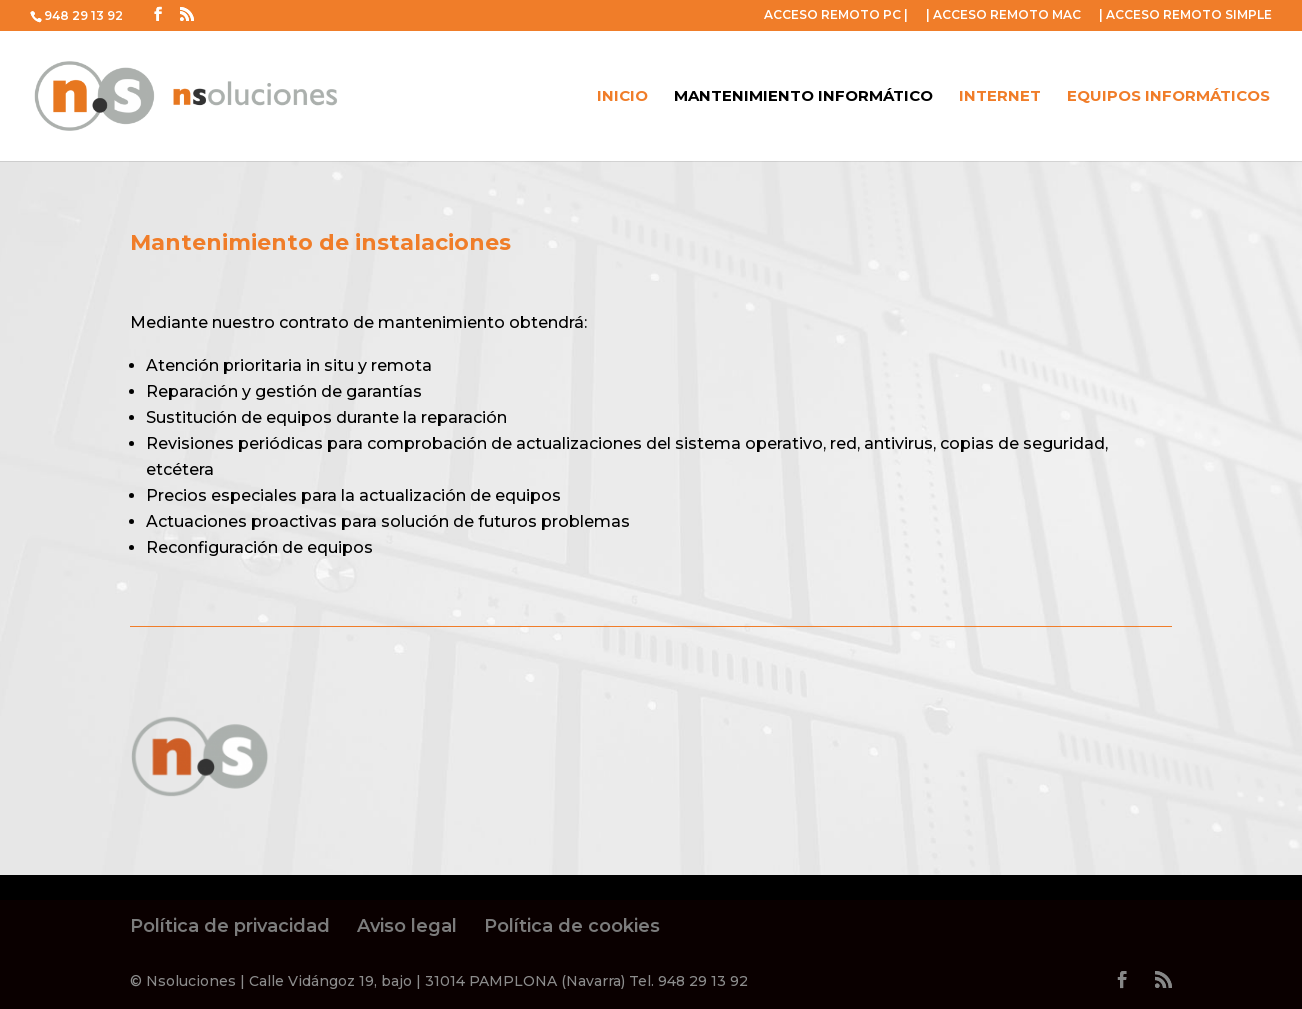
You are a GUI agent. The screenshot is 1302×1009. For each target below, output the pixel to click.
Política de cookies (572, 926)
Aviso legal (407, 926)
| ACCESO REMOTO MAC (1003, 15)
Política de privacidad (230, 926)
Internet (1000, 97)
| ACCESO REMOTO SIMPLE (1185, 15)
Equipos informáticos (1168, 97)
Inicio (622, 97)
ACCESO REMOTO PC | (836, 15)
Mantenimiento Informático (803, 97)
